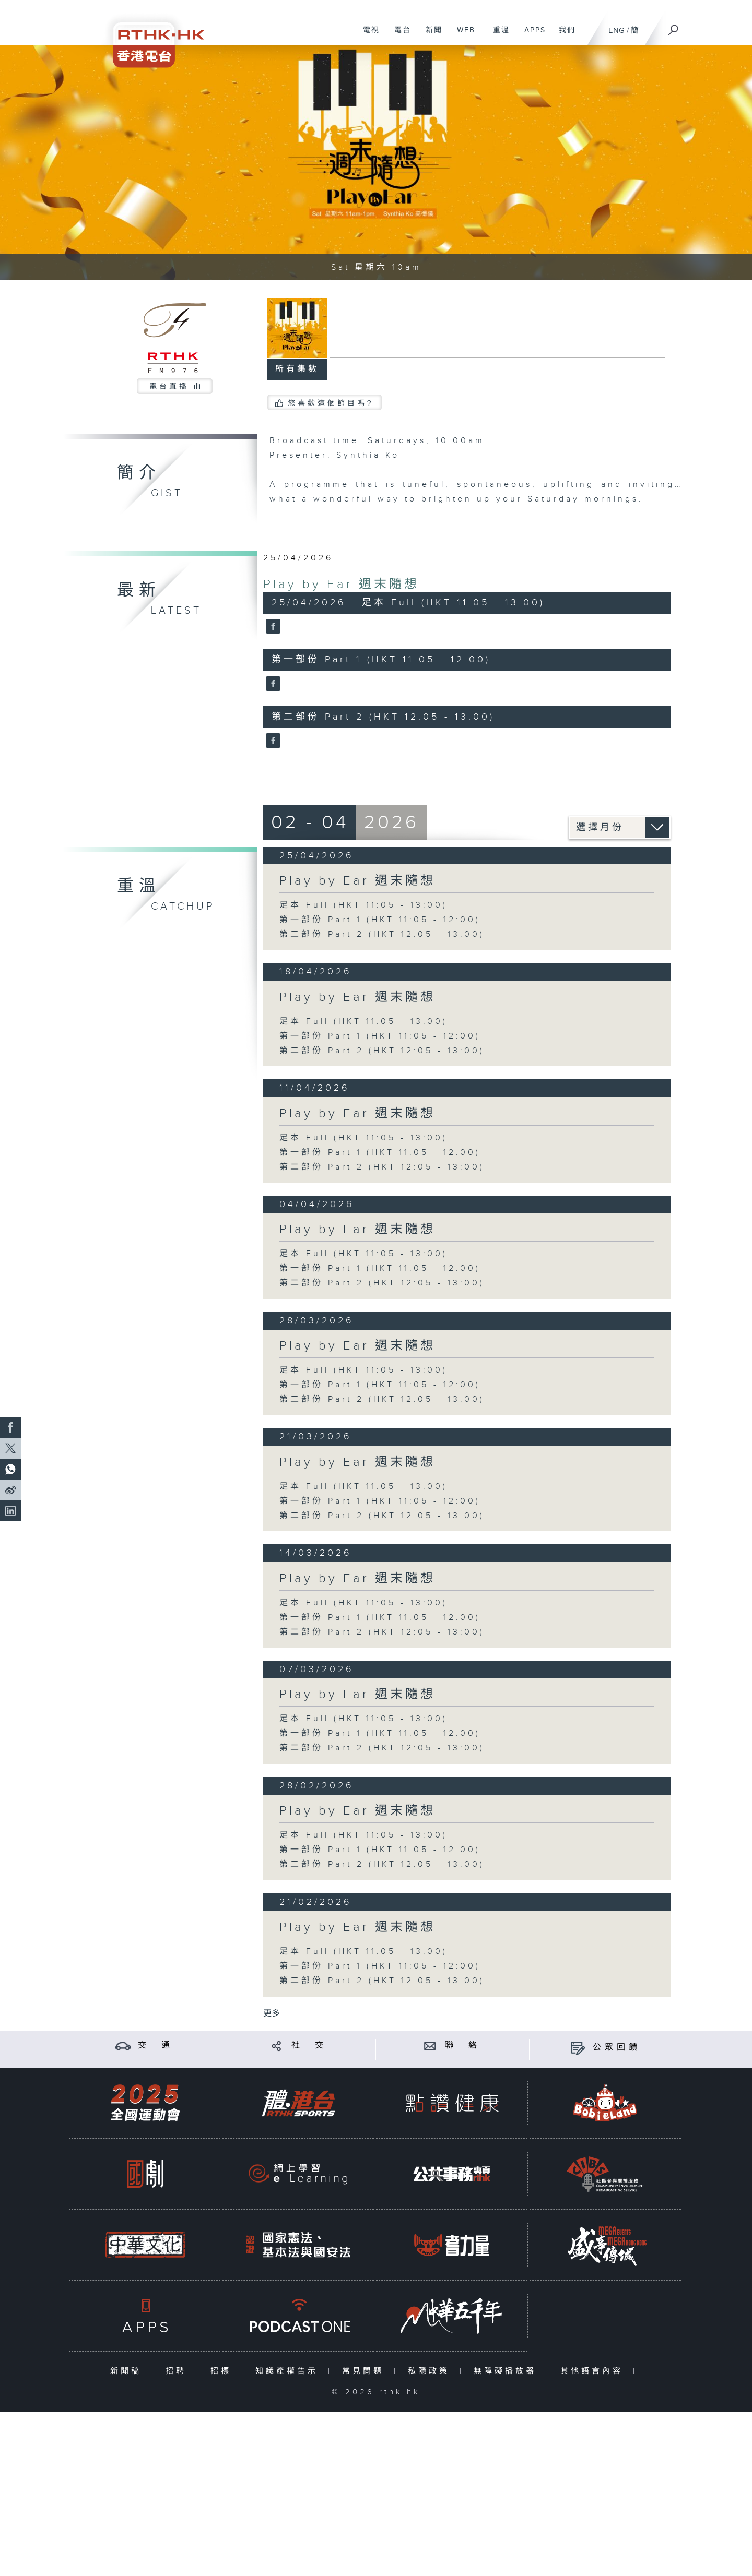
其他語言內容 (594, 2371)
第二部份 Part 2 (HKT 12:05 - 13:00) (382, 934)
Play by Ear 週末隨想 (341, 584)
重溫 (497, 35)
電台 (398, 35)
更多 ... (275, 2014)
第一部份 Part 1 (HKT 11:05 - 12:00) (379, 920)
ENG (616, 30)
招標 (223, 2371)
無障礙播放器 (507, 2371)
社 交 (309, 2045)
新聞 (430, 35)
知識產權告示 (289, 2371)
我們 (563, 35)
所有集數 (297, 369)
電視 (367, 35)
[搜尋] (674, 26)
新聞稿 (128, 2371)
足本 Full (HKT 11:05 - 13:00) (363, 905)
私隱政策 (431, 2371)
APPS (531, 35)
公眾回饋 (617, 2048)
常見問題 (365, 2371)
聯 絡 (462, 2045)
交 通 (155, 2045)
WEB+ (464, 35)
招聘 (178, 2371)
